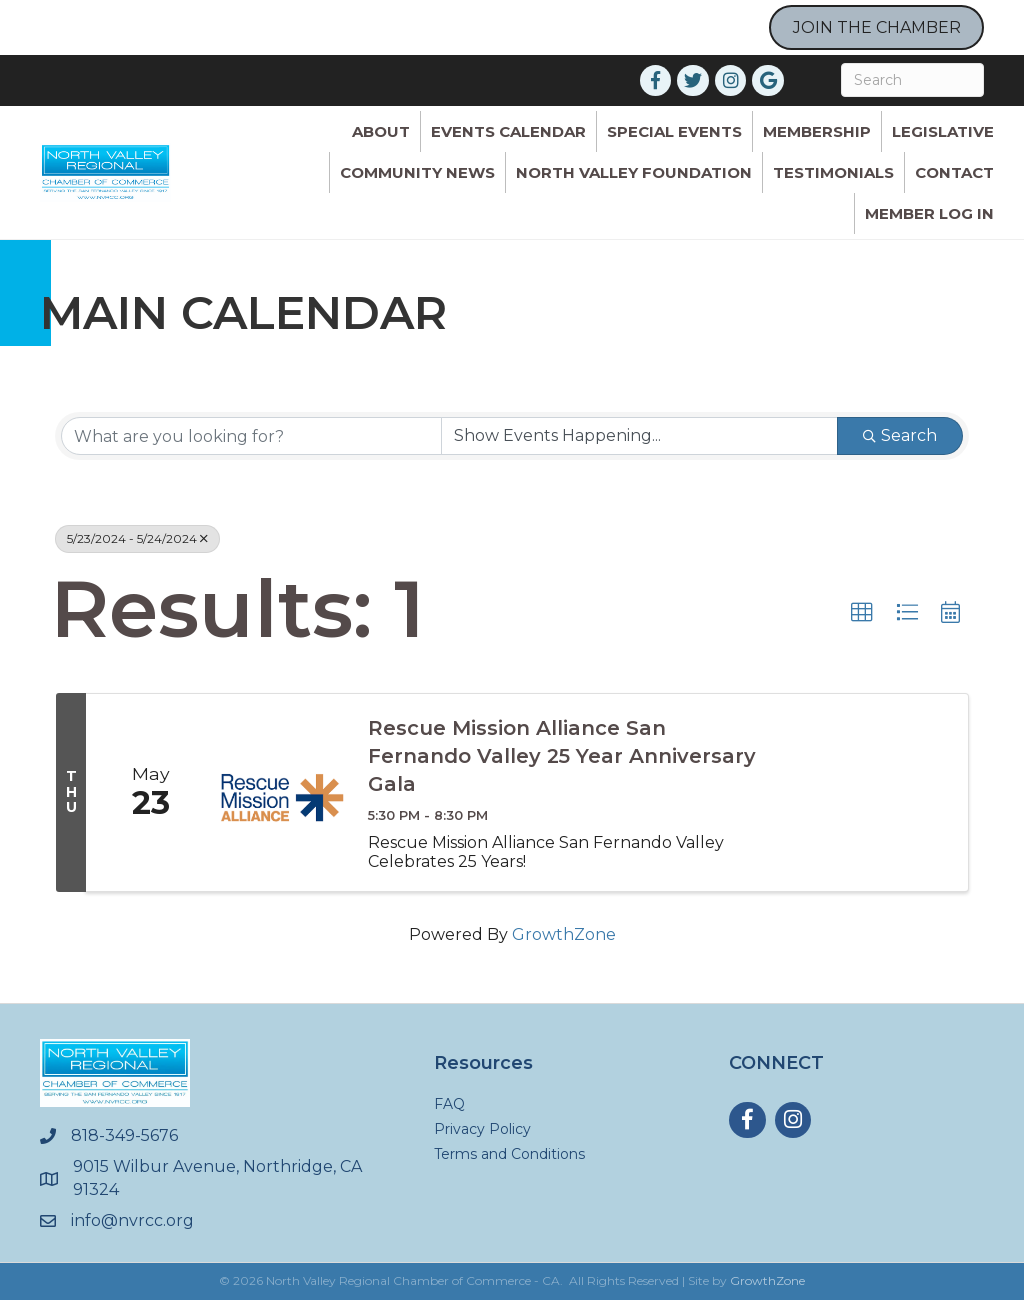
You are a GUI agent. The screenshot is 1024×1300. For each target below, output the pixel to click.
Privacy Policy (482, 1129)
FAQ (449, 1104)
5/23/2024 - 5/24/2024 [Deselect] (137, 538)
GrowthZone (564, 934)
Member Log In (929, 213)
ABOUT (381, 131)
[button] (862, 613)
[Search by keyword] (251, 436)
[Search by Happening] (639, 436)
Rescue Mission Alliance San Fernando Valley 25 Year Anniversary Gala (562, 756)
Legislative (943, 131)
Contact (954, 172)
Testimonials (833, 172)
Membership (817, 131)
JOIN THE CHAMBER (877, 27)
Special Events (674, 131)
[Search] (912, 80)
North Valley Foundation (634, 172)
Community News (417, 172)
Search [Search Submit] (900, 435)
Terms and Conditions (509, 1154)
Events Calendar (508, 131)
